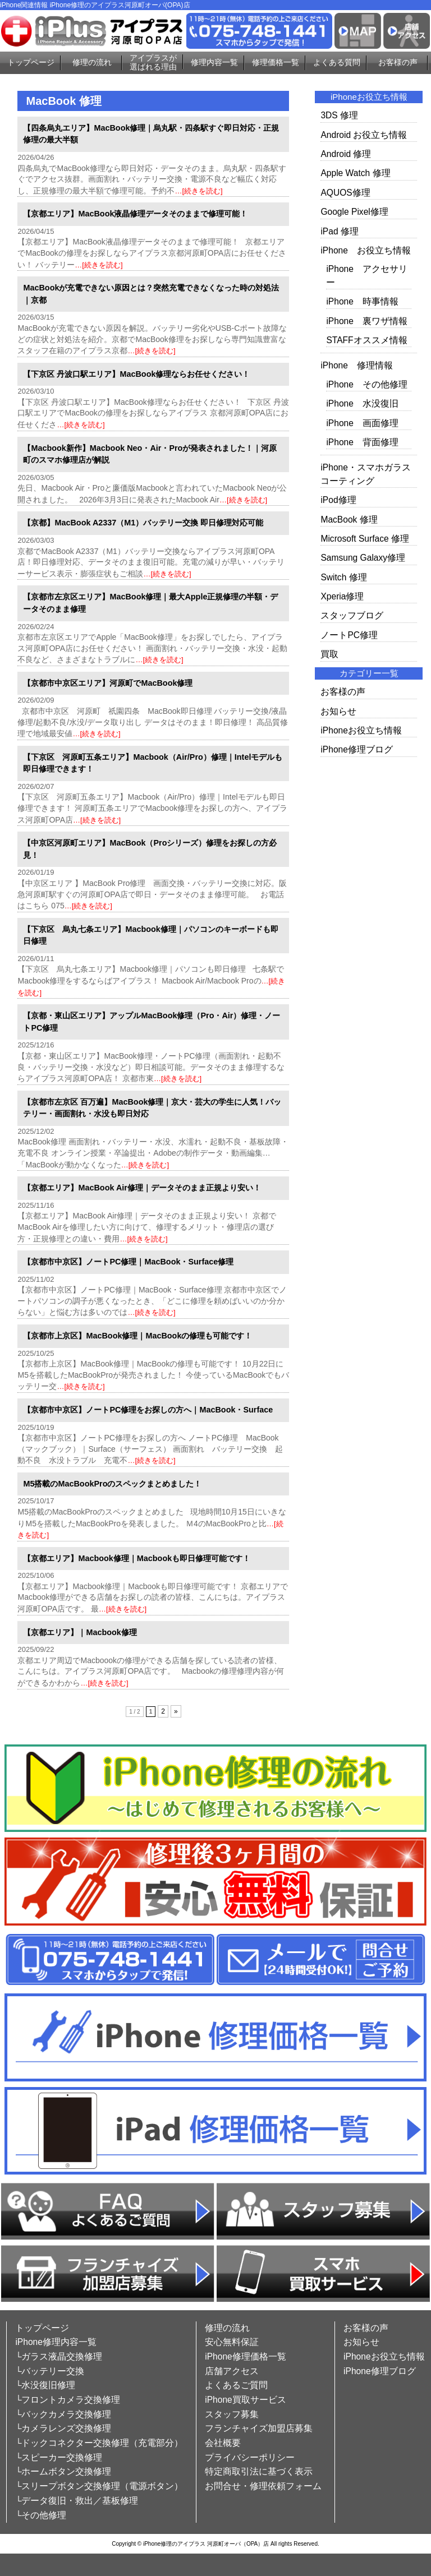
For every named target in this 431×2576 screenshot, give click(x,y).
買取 (329, 654)
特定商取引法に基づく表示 (259, 2471)
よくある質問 (336, 62)
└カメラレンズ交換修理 (63, 2428)
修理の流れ (92, 62)
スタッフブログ (351, 615)
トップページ (30, 62)
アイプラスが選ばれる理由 (153, 62)
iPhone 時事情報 (362, 301)
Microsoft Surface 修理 (364, 538)
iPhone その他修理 (366, 384)
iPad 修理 (339, 231)
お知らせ (338, 711)
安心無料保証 (232, 2342)
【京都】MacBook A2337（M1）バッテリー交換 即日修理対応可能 (143, 522)
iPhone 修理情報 (356, 365)
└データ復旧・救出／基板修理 (76, 2500)
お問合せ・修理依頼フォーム (263, 2486)
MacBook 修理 (348, 519)
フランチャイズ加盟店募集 (259, 2428)
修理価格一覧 (275, 62)
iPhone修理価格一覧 (245, 2356)
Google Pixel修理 (354, 211)
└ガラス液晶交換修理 (58, 2356)
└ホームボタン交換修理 (63, 2471)
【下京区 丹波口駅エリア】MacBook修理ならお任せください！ (136, 374)
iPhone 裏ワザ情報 (366, 321)
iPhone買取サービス (245, 2399)
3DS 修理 (339, 115)
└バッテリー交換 (49, 2371)
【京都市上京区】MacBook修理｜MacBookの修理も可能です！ (137, 1335)
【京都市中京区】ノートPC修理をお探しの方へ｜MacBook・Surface (148, 1409)
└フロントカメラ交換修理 (67, 2399)
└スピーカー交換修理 (58, 2457)
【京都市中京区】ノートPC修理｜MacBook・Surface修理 (128, 1261)
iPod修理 (338, 500)
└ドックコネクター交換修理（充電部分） (99, 2443)
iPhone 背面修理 (362, 442)
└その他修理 (40, 2515)
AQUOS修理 (345, 192)
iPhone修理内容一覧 (56, 2342)
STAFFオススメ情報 (366, 340)
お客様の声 (398, 62)
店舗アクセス (232, 2371)
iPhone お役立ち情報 (365, 250)
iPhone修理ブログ (356, 749)
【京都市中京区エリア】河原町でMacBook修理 (107, 682)
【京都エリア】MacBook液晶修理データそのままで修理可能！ (135, 213)
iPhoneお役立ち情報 (361, 730)
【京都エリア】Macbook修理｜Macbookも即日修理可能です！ (136, 1558)
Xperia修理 (342, 596)
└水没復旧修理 (45, 2385)
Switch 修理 (343, 577)
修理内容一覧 (214, 62)
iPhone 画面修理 (362, 423)
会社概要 (223, 2443)
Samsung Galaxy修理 (362, 557)
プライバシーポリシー (250, 2457)
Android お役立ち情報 (363, 135)
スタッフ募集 (232, 2414)
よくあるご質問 (236, 2385)
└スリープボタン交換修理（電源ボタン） (99, 2486)
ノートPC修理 (349, 635)
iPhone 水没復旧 (362, 403)
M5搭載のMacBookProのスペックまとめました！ (112, 1483)
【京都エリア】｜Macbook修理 (79, 1632)
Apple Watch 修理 (355, 173)
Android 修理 (345, 154)
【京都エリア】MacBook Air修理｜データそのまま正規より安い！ (141, 1187)
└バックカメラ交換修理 (63, 2414)
